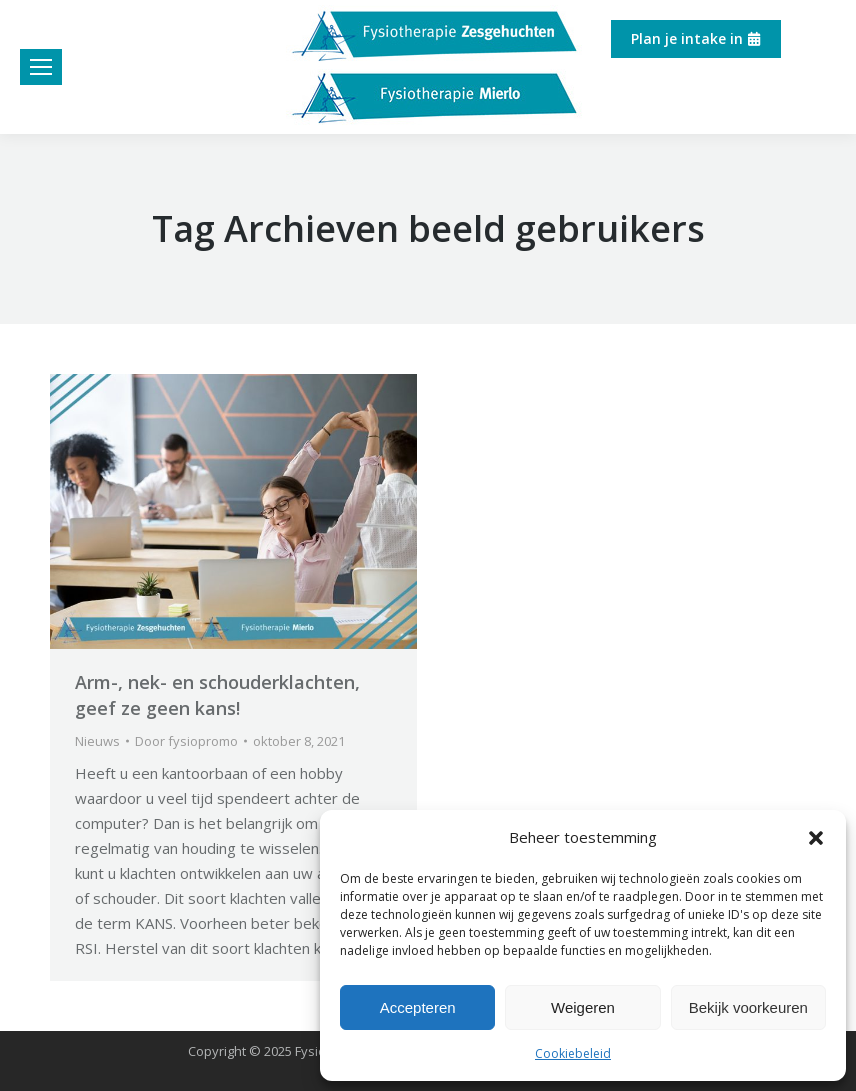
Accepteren (418, 1007)
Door (186, 741)
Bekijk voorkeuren (748, 1007)
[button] (816, 838)
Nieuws (97, 741)
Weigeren (583, 1007)
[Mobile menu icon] (41, 67)
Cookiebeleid (573, 1053)
